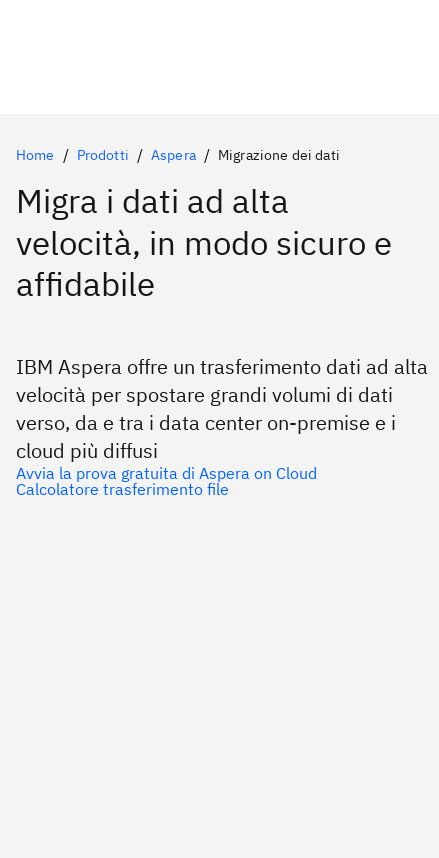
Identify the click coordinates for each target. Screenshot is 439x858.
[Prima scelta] (219, 473)
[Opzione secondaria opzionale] (219, 489)
